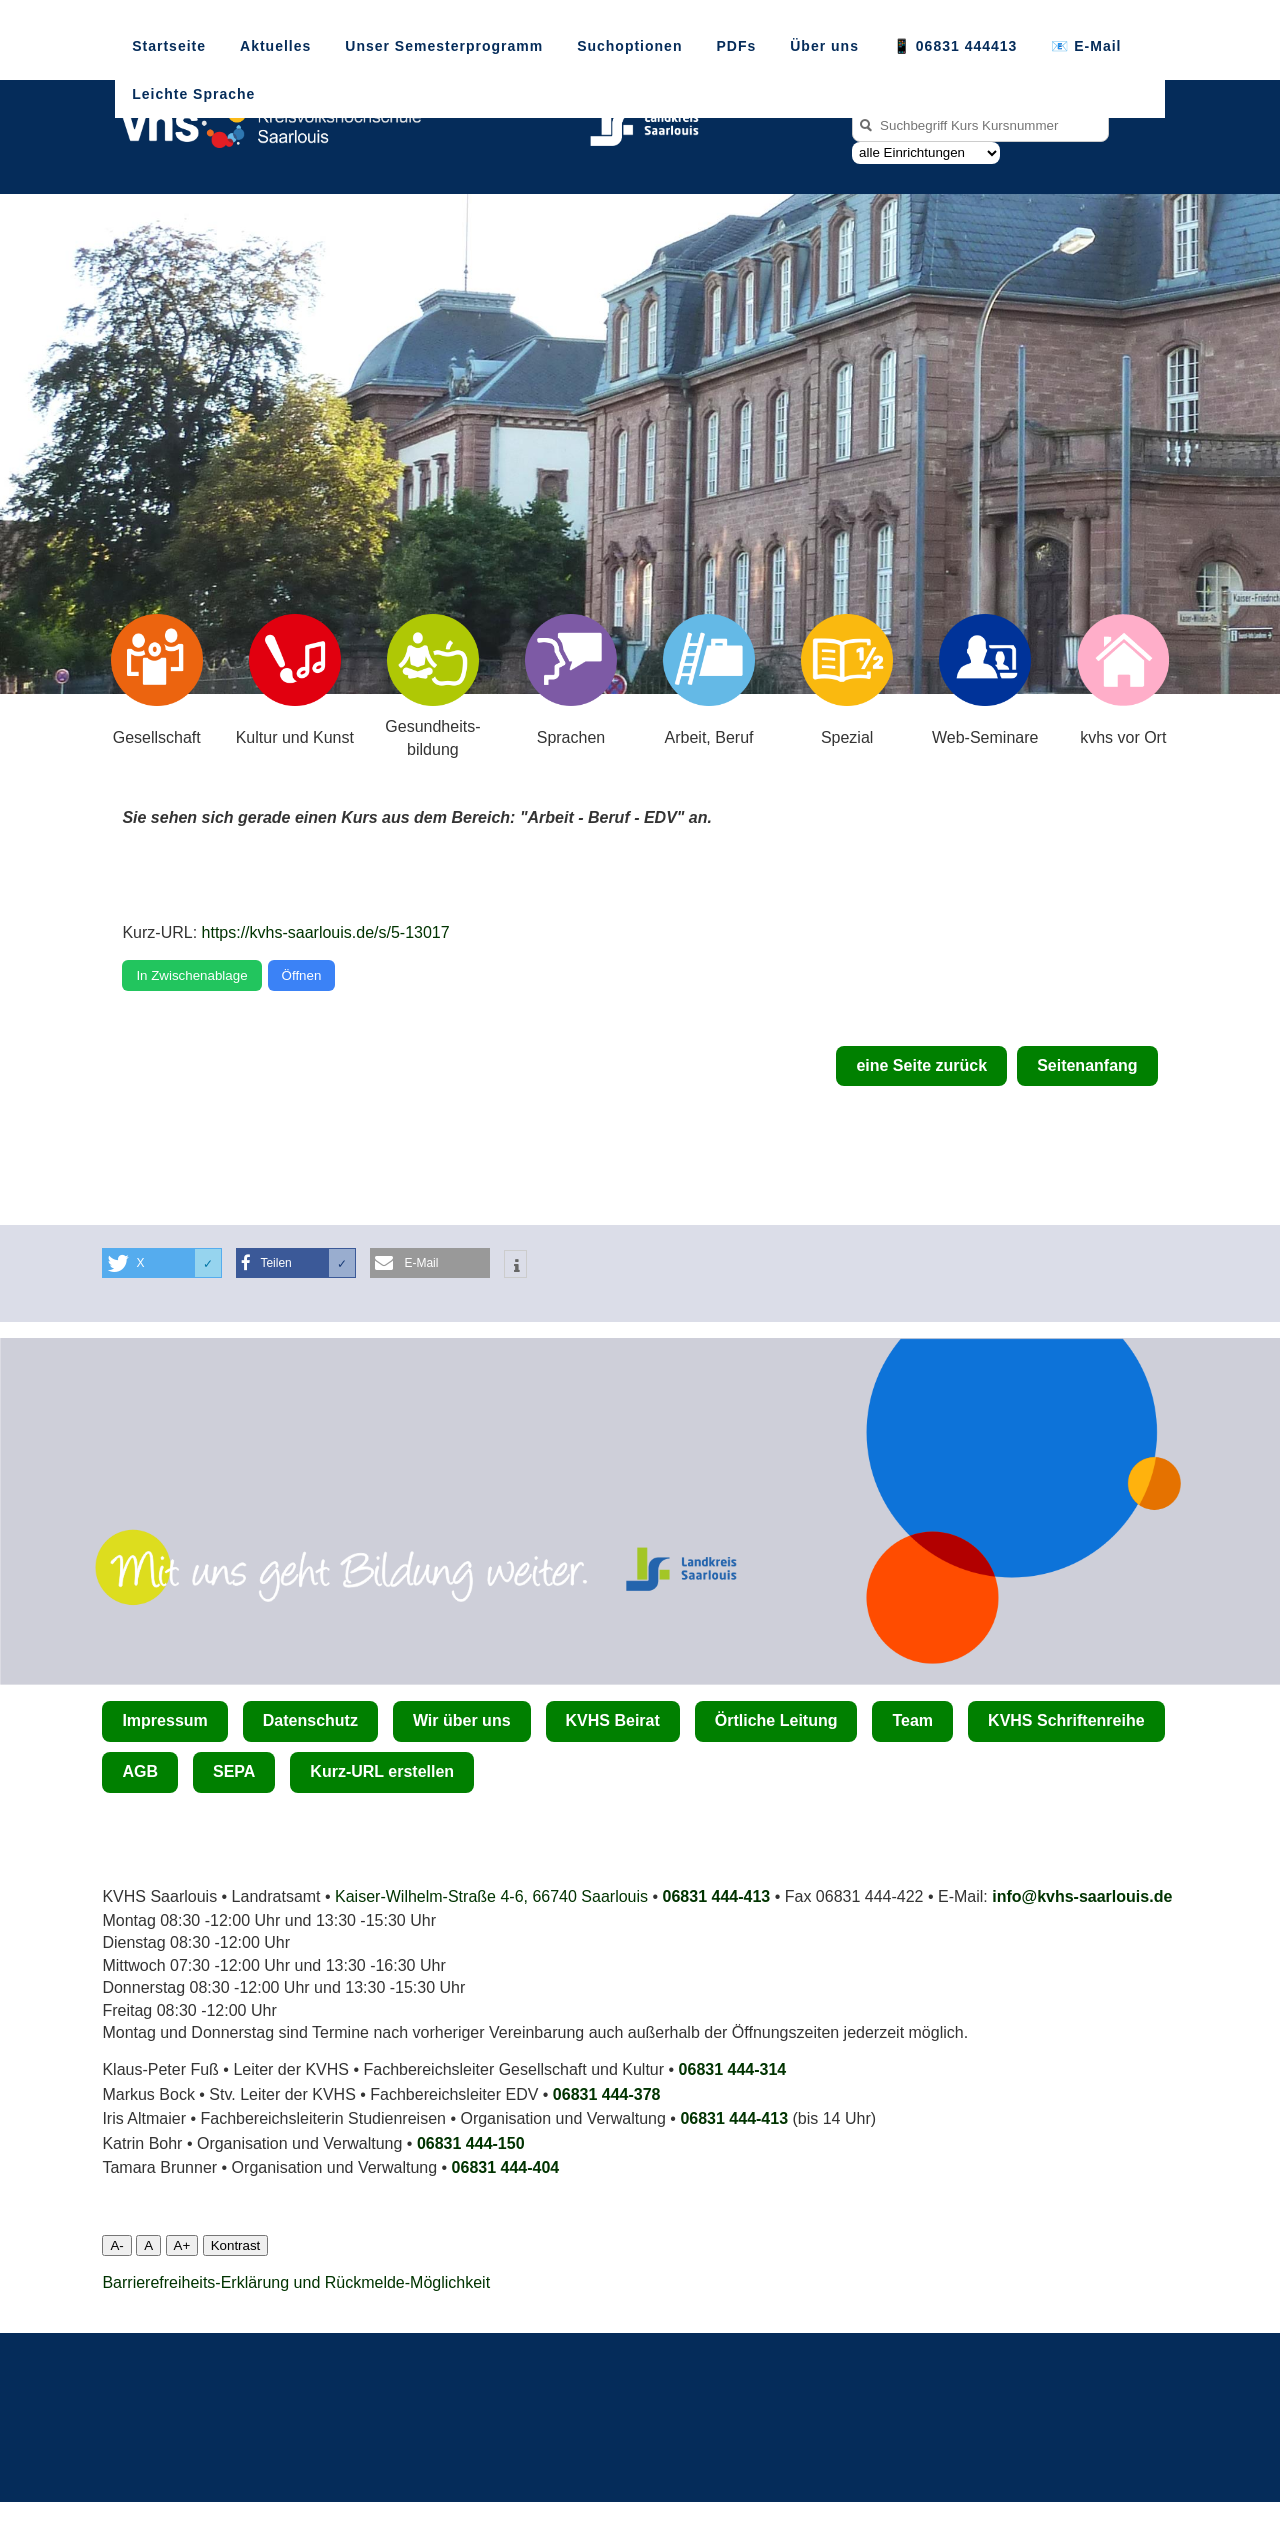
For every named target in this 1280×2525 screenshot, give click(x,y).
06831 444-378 (607, 2094)
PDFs (736, 46)
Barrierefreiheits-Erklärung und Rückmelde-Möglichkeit (296, 2282)
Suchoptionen (629, 46)
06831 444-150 (471, 2143)
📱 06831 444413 (955, 46)
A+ (182, 2245)
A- (116, 2245)
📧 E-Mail (1086, 46)
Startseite (169, 46)
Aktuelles (275, 46)
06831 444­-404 (506, 2167)
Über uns (824, 46)
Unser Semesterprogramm (444, 46)
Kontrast (236, 2245)
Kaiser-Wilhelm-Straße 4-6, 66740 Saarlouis (491, 1896)
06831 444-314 (733, 2069)
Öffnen (302, 975)
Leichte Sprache (193, 94)
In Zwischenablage (191, 975)
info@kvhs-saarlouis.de (1082, 1896)
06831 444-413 (717, 1896)
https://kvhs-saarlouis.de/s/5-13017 (326, 932)
